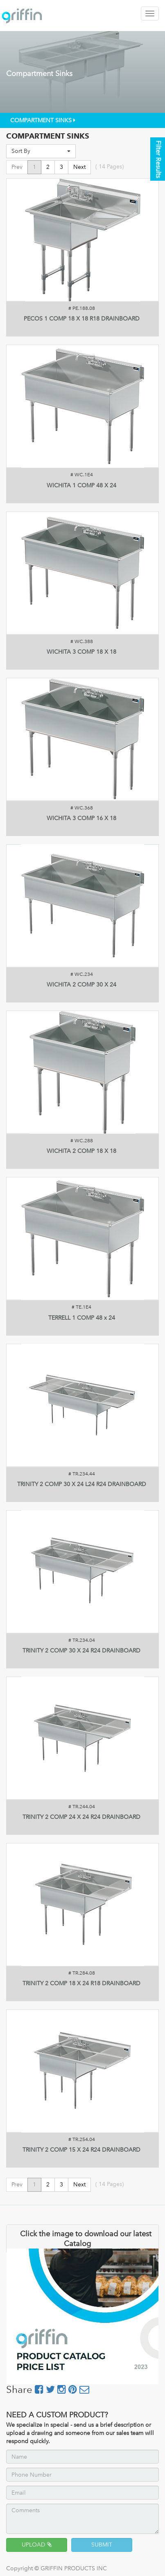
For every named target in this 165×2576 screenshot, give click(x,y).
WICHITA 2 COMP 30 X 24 (81, 984)
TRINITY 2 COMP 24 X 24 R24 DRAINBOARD (81, 1817)
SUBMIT (101, 2544)
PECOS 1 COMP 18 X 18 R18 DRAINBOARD (82, 318)
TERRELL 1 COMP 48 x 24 (81, 1317)
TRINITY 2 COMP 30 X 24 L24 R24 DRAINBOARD (81, 1484)
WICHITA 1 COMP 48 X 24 (81, 485)
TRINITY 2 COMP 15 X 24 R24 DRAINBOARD (81, 2149)
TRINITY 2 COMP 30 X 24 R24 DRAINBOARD (81, 1650)
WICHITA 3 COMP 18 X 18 (81, 651)
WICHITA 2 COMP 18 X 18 (81, 1151)
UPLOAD (37, 2544)
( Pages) (109, 166)
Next (79, 167)
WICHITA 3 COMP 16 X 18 (81, 818)
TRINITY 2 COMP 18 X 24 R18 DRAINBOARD (81, 1983)
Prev (17, 167)
